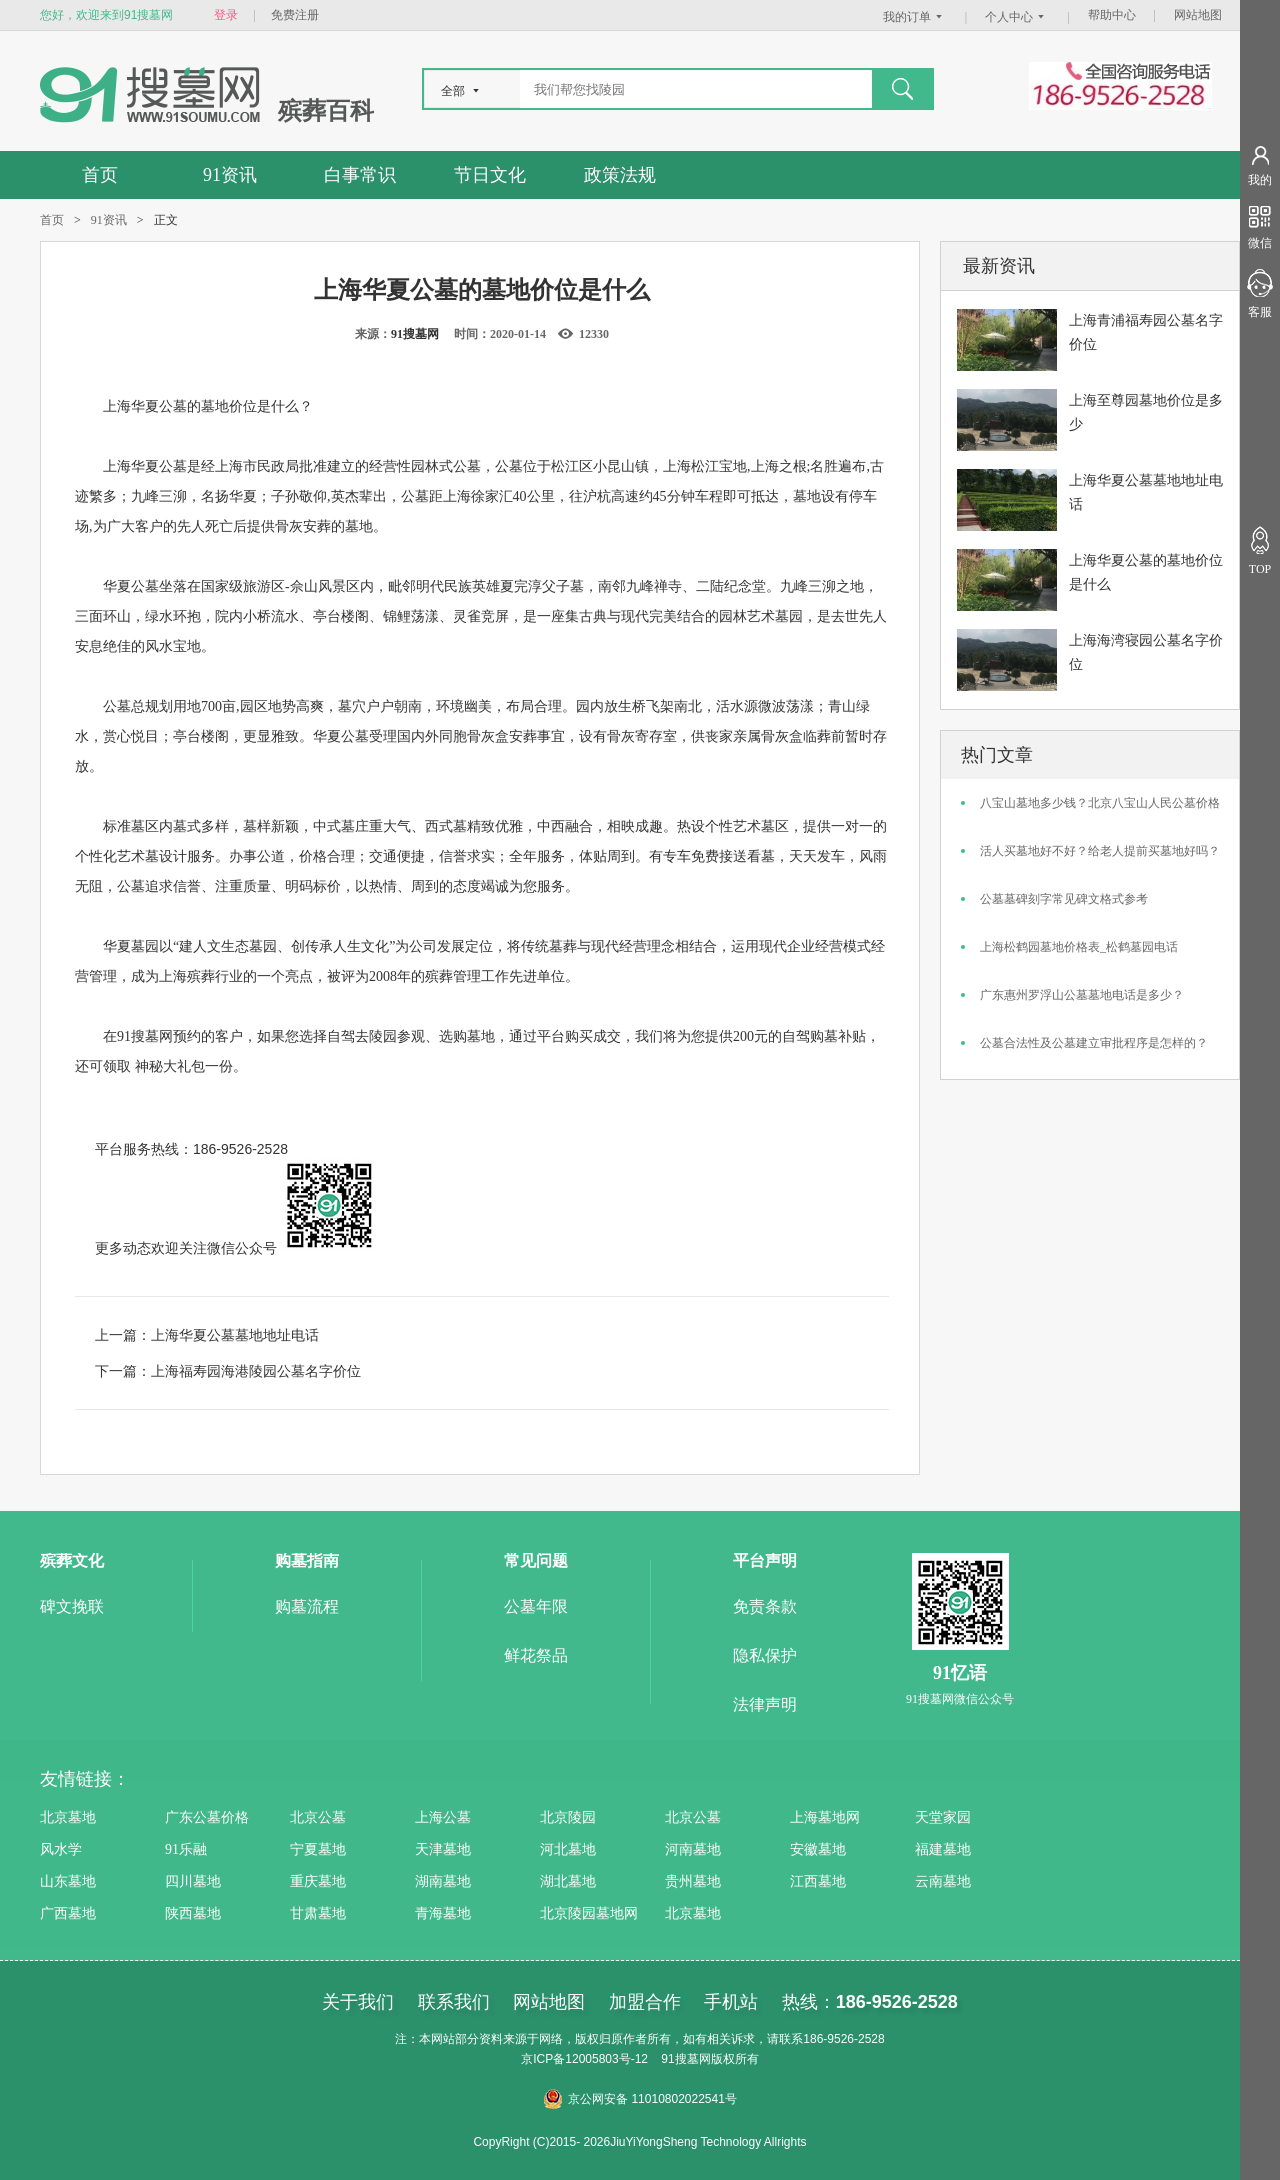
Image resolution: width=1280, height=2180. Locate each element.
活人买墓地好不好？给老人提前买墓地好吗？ (1100, 851)
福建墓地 (943, 1849)
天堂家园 (943, 1817)
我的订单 (915, 17)
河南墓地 (693, 1849)
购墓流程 (307, 1606)
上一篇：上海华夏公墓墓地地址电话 (207, 1335)
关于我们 (358, 2002)
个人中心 (1017, 17)
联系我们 (454, 2002)
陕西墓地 (193, 1913)
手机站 (731, 2002)
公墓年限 (536, 1606)
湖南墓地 (443, 1881)
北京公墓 (318, 1817)
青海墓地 (443, 1913)
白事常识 (360, 175)
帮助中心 (1112, 15)
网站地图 (1198, 15)
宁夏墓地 (318, 1849)
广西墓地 (68, 1913)
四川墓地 (193, 1881)
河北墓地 (568, 1849)
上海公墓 (443, 1817)
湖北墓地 (568, 1881)
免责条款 (765, 1606)
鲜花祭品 (536, 1655)
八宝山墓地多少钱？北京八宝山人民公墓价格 (1100, 803)
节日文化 (490, 175)
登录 (226, 15)
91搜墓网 (415, 334)
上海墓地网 (825, 1817)
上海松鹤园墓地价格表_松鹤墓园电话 (1079, 947)
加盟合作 (645, 2002)
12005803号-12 (606, 2059)
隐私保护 (765, 1655)
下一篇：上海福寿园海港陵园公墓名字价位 (228, 1371)
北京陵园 (568, 1817)
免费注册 (295, 15)
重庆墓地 (318, 1881)
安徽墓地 (818, 1849)
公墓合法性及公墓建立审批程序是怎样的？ (1094, 1043)
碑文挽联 (72, 1606)
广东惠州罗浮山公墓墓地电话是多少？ (1082, 995)
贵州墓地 (693, 1881)
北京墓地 (68, 1817)
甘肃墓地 (318, 1913)
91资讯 (230, 175)
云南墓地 (943, 1881)
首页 (100, 175)
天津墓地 (443, 1849)
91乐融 (186, 1849)
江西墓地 (818, 1881)
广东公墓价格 (207, 1817)
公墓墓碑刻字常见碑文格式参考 (1064, 899)
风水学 (61, 1849)
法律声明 (765, 1704)
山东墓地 (68, 1881)
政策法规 (620, 175)
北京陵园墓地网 (589, 1913)
